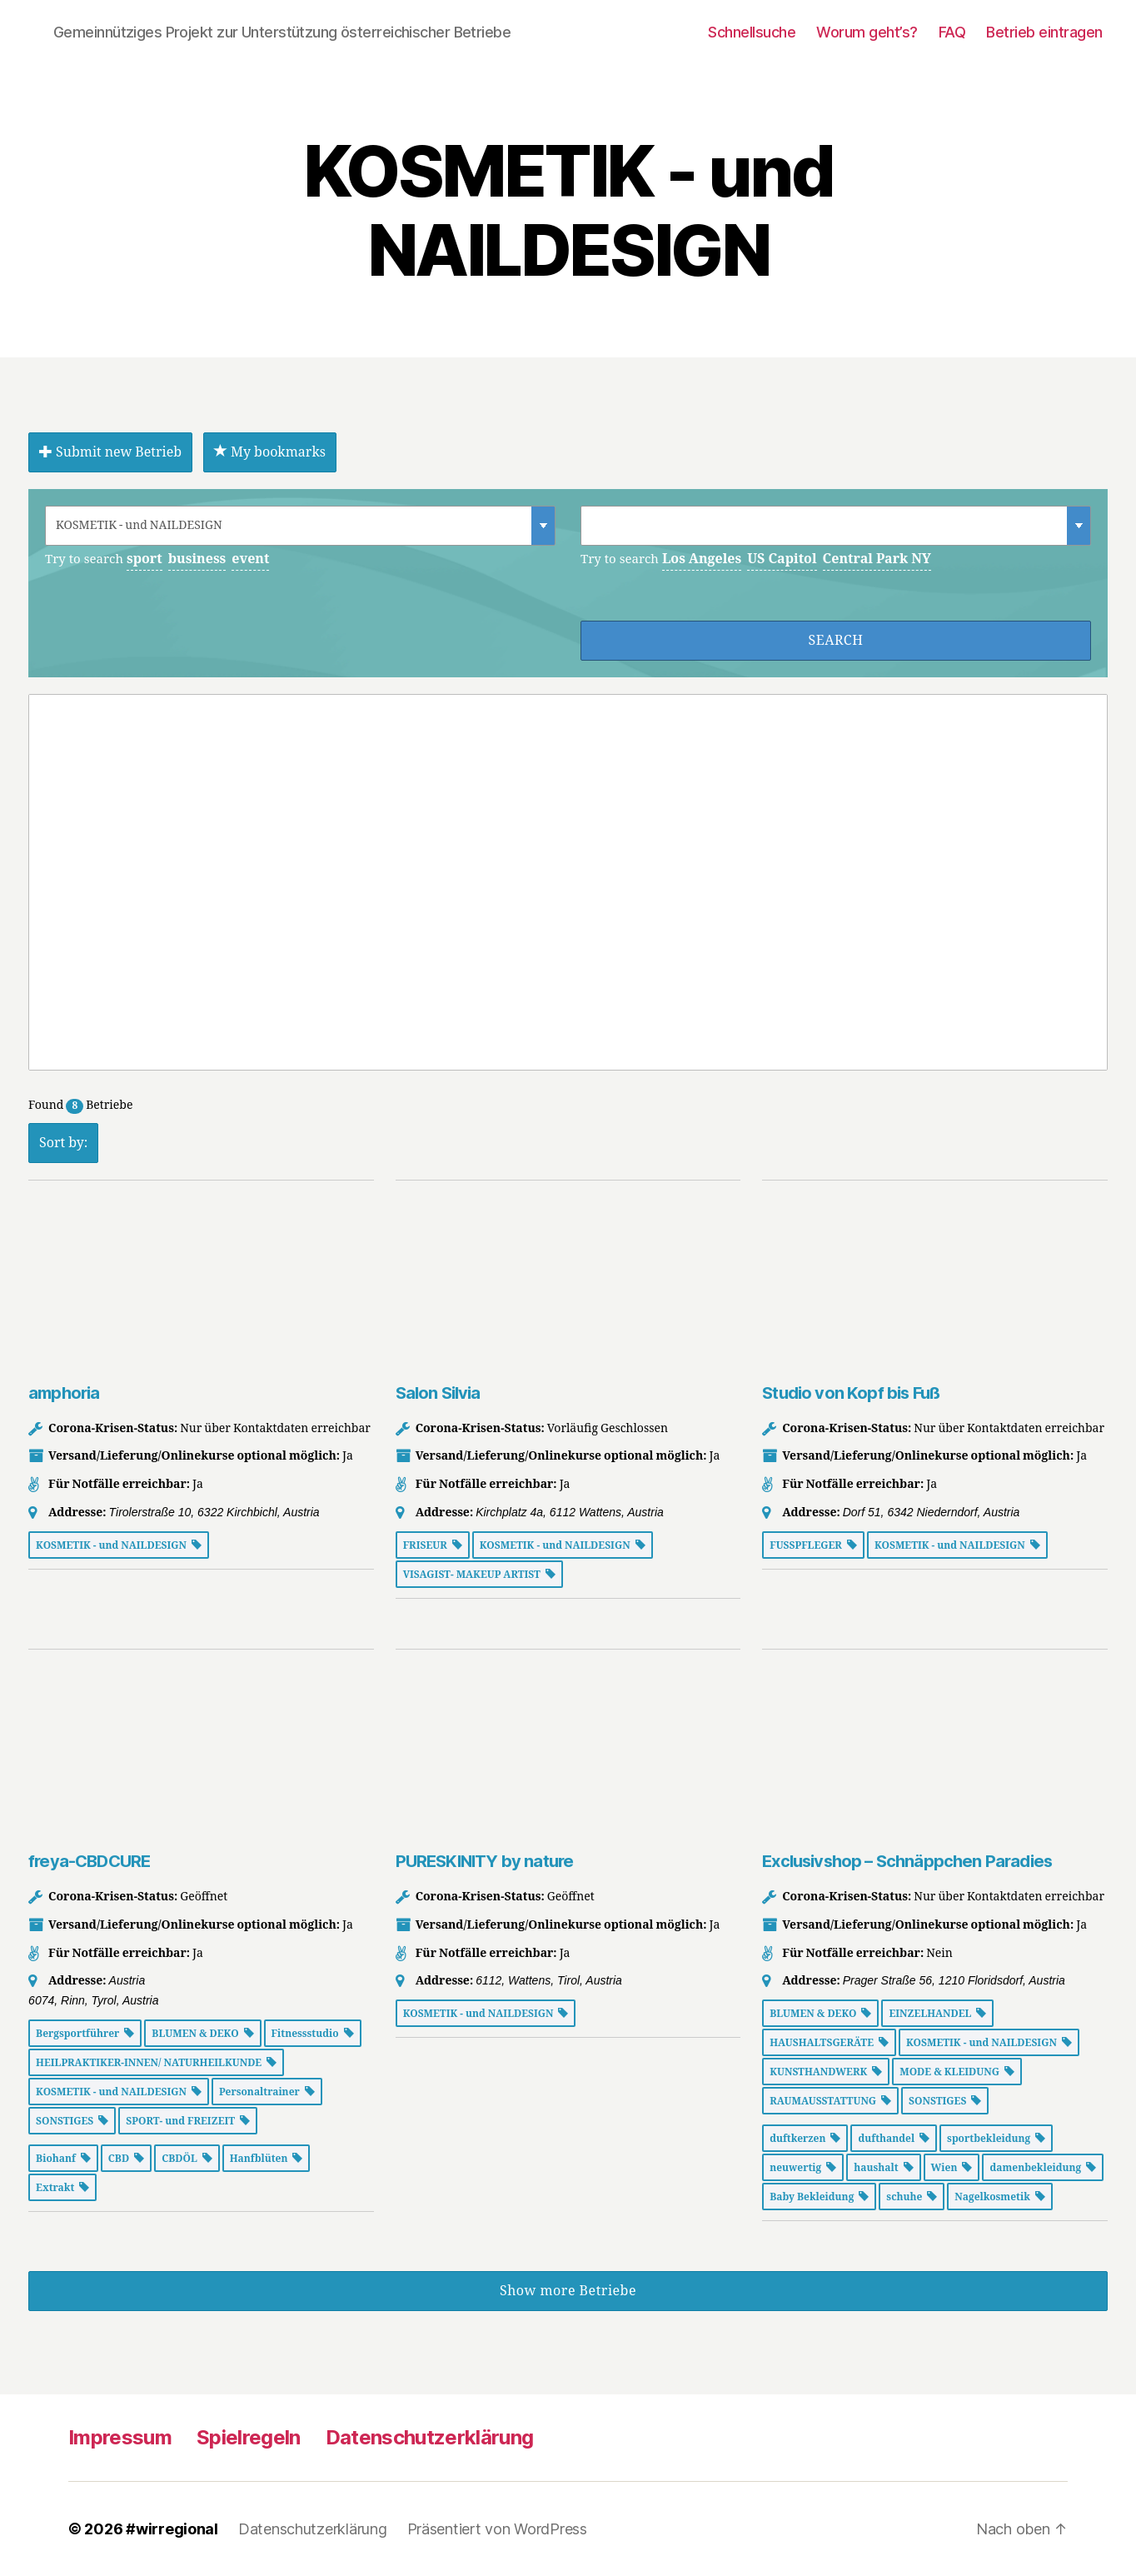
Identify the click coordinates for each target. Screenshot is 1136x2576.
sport (144, 559)
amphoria (63, 1393)
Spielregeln (249, 2437)
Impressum (120, 2437)
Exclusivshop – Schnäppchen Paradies (907, 1861)
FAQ (952, 32)
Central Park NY (877, 559)
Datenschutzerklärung (430, 2437)
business (197, 559)
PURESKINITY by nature (485, 1861)
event (250, 559)
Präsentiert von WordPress (497, 2529)
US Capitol (781, 559)
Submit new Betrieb (110, 452)
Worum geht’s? (867, 32)
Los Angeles (701, 559)
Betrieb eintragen (1044, 32)
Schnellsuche (751, 32)
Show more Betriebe (568, 2291)
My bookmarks (270, 452)
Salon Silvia (438, 1393)
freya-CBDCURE (89, 1861)
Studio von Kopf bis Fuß (850, 1393)
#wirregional (172, 2529)
